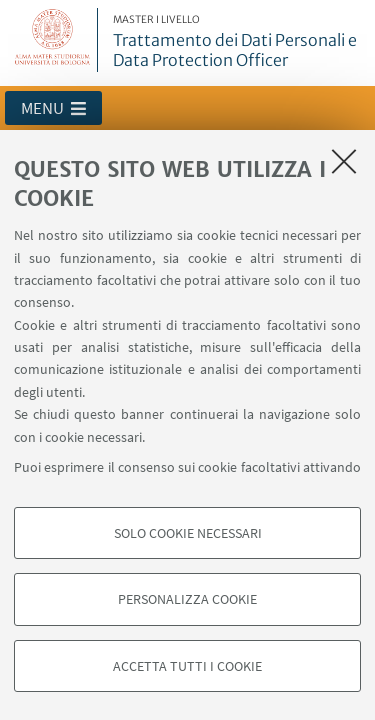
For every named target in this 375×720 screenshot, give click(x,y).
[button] (53, 108)
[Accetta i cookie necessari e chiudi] (344, 161)
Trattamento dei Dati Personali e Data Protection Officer (240, 42)
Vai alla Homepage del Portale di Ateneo (53, 40)
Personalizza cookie (187, 599)
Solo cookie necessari (188, 533)
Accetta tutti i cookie (187, 666)
